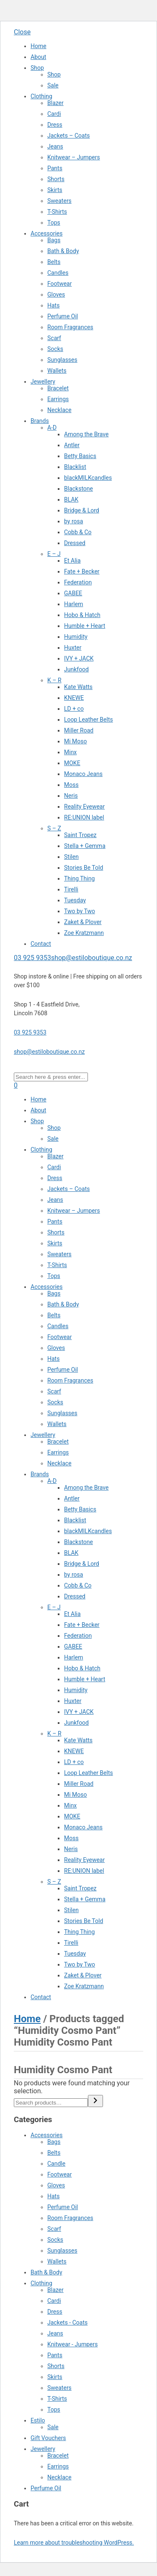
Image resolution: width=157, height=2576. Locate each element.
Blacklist (75, 466)
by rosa (73, 521)
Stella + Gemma (85, 845)
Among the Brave (86, 434)
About (38, 57)
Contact (41, 943)
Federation (78, 582)
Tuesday (75, 900)
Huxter (72, 647)
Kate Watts (78, 687)
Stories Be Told (83, 867)
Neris (71, 795)
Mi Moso (75, 741)
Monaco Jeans (83, 774)
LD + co (74, 708)
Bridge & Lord (81, 510)
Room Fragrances (70, 327)
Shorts (55, 179)
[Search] (95, 2101)
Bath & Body (63, 251)
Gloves (56, 294)
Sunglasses (62, 359)
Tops (53, 222)
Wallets (57, 370)
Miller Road (78, 730)
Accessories (46, 233)
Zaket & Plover (83, 922)
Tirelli (71, 889)
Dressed (74, 543)
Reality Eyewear (84, 806)
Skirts (54, 190)
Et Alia (72, 560)
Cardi (54, 113)
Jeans (55, 146)
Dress (54, 124)
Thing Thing (79, 878)
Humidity (76, 636)
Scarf (54, 338)
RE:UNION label (84, 817)
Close (22, 32)
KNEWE (74, 697)
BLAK (71, 499)
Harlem (73, 604)
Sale (53, 85)
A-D (52, 427)
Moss (71, 784)
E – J (54, 554)
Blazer (55, 103)
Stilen (71, 856)
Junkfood (76, 669)
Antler (72, 445)
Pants (54, 168)
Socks (55, 349)
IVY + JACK (79, 658)
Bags (53, 240)
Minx (70, 752)
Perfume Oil (62, 316)
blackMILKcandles (88, 477)
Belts (53, 262)
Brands (40, 420)
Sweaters (59, 200)
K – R (54, 680)
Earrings (58, 399)
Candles (57, 272)
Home (38, 46)
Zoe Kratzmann (84, 933)
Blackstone (78, 488)
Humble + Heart (84, 625)
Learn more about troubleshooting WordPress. (74, 2542)
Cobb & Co (78, 532)
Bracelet (58, 388)
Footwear (59, 283)
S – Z (54, 828)
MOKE (72, 763)
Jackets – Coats (68, 135)
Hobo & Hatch (82, 615)
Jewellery (43, 381)
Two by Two (79, 911)
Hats (53, 305)
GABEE (73, 593)
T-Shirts (57, 211)
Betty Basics (80, 456)
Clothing (41, 96)
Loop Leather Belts (88, 719)
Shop (37, 67)
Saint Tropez (80, 835)
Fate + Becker (82, 571)
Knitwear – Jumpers (73, 157)
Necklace (59, 410)
